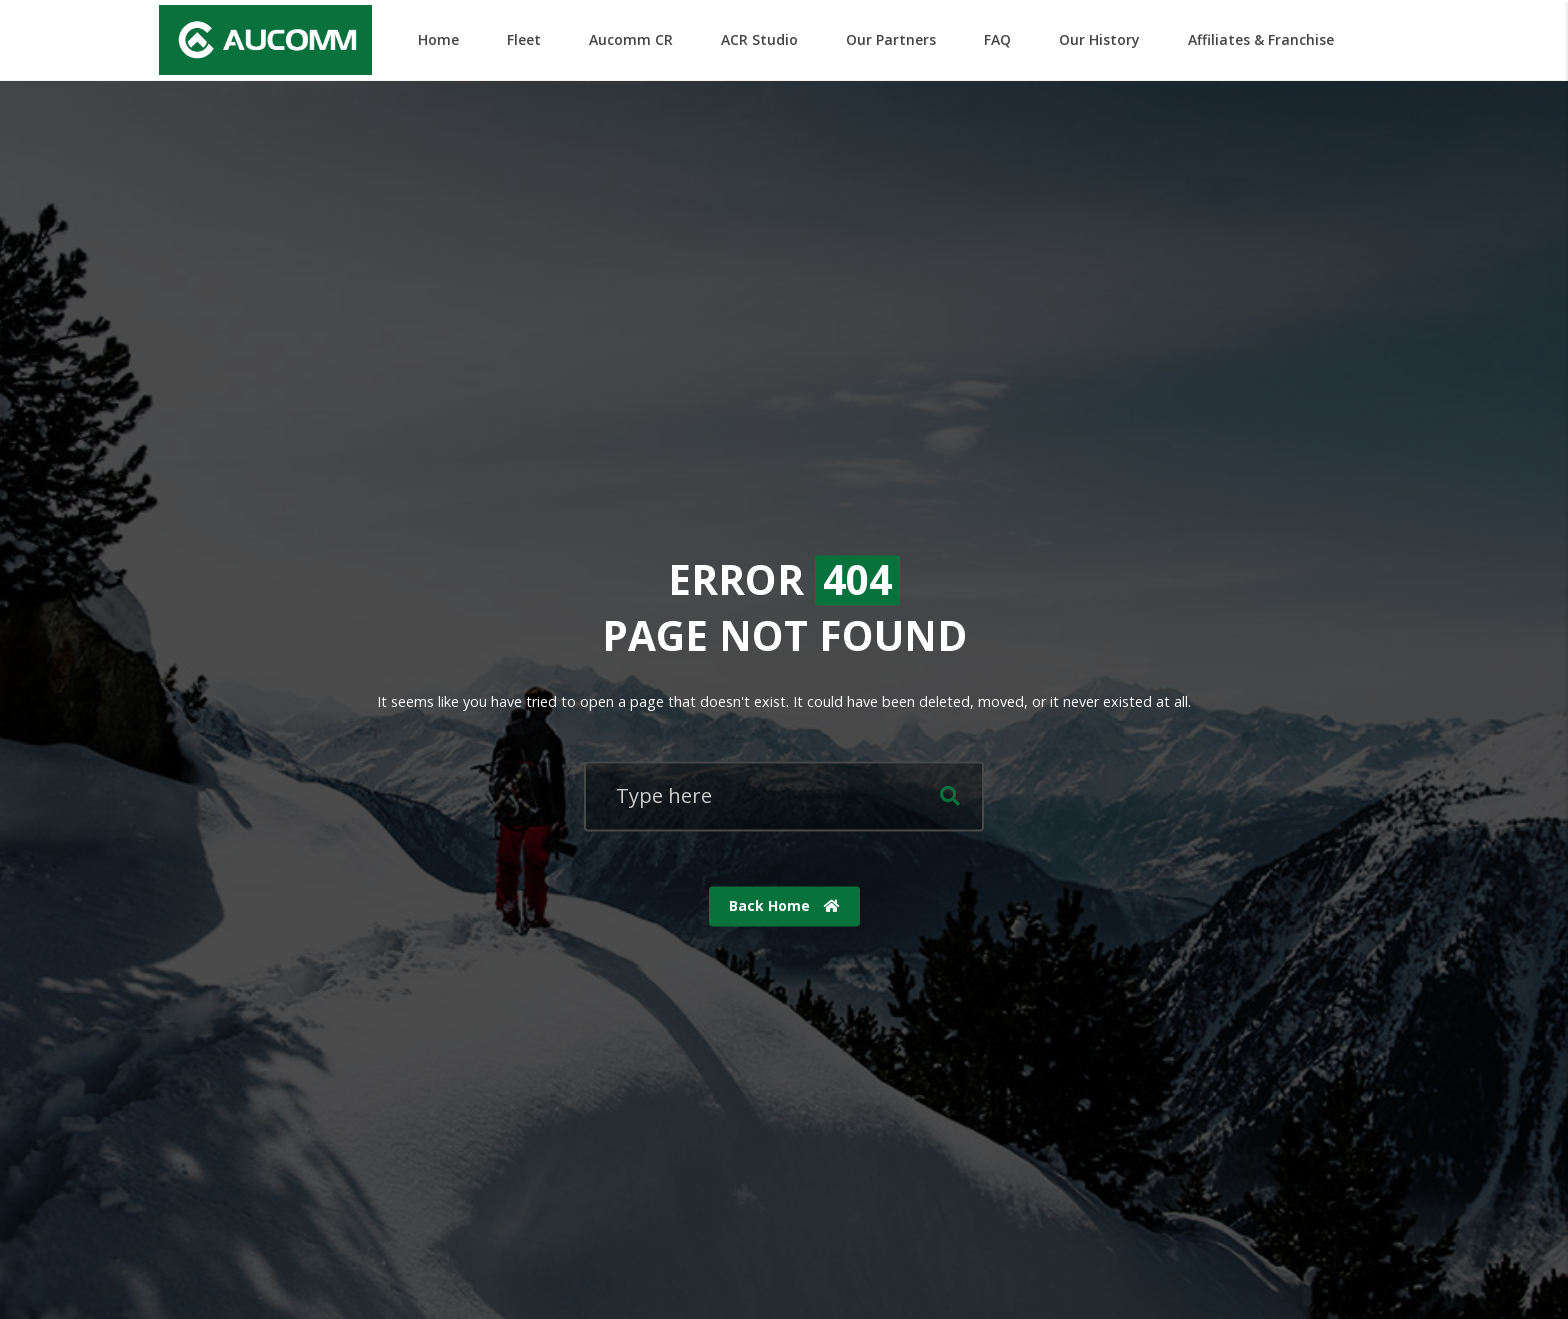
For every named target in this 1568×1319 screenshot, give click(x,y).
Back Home (784, 905)
